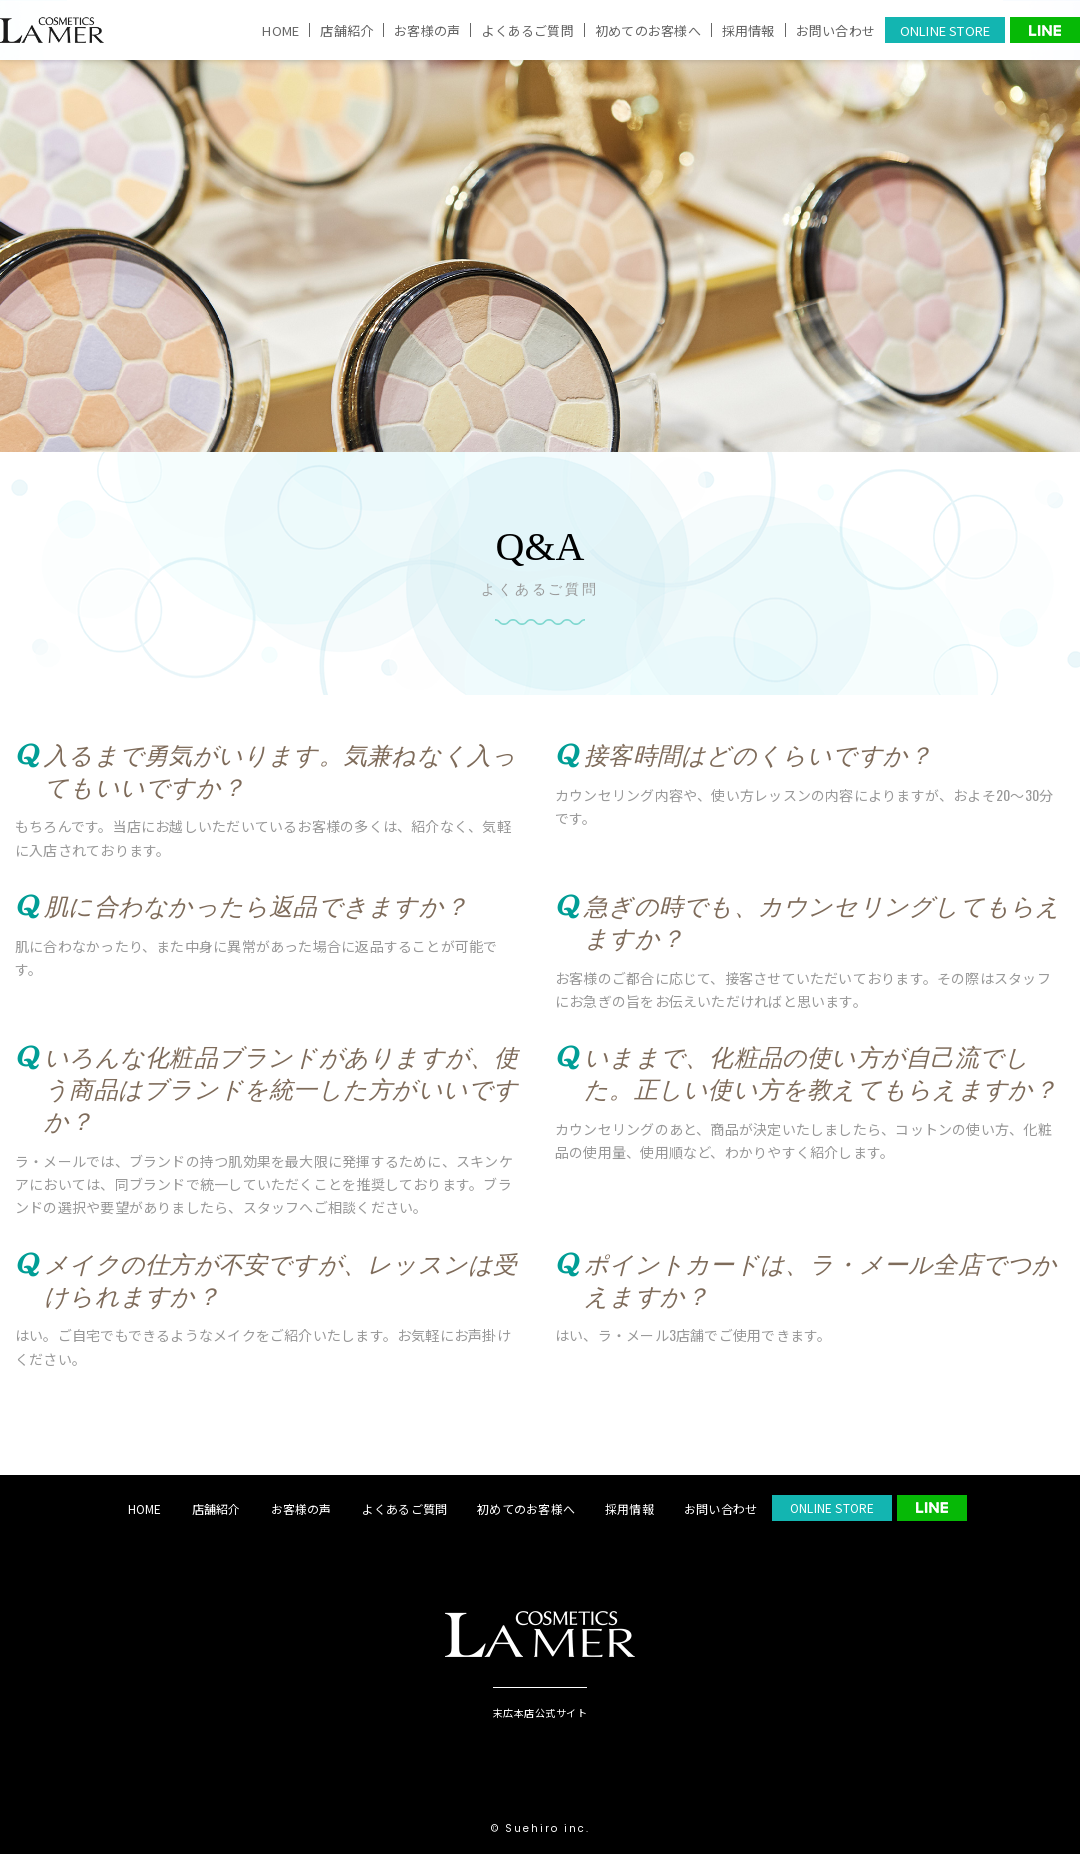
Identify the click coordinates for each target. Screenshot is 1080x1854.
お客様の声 (427, 30)
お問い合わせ (835, 30)
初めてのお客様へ (648, 30)
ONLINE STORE (945, 30)
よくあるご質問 (527, 30)
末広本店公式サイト (540, 1711)
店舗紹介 (346, 30)
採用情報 (748, 30)
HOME (280, 30)
